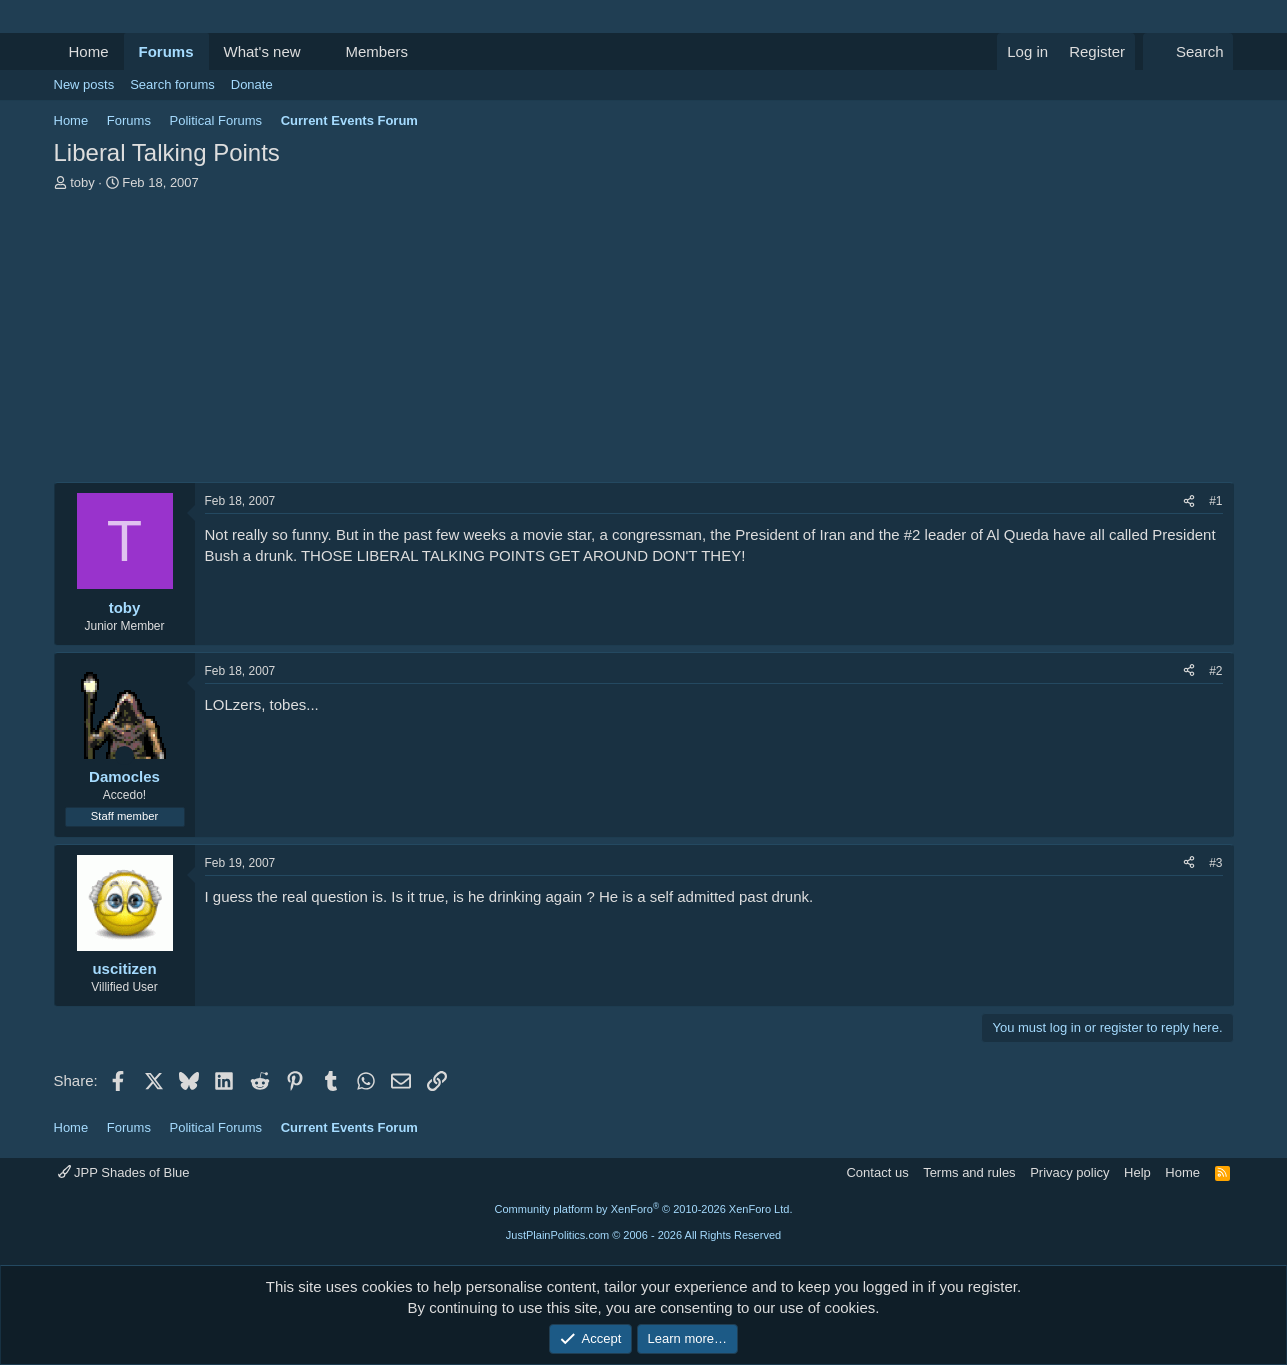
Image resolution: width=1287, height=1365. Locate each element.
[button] (316, 51)
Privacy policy (1069, 1172)
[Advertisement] (644, 342)
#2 (1215, 671)
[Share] (1189, 501)
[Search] (1188, 51)
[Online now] (124, 755)
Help (1137, 1172)
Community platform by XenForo (644, 1209)
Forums (166, 51)
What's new (262, 51)
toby (82, 182)
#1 (1215, 501)
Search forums (172, 84)
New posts (84, 84)
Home (89, 51)
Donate (252, 84)
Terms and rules (969, 1172)
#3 (1215, 863)
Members (376, 51)
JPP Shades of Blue (124, 1172)
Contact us (877, 1172)
